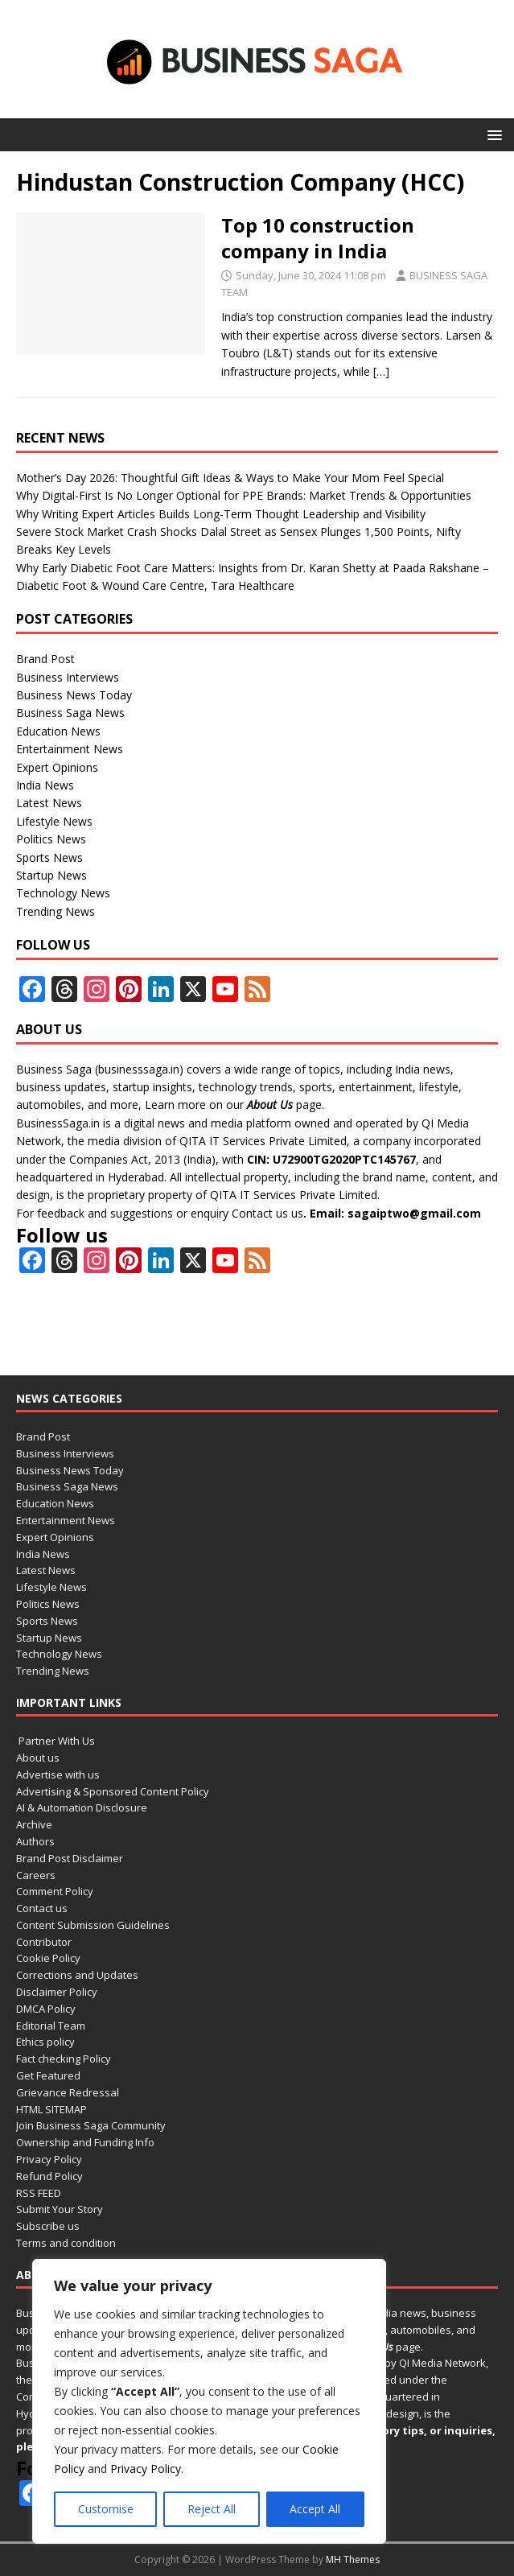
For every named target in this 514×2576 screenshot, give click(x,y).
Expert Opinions (57, 767)
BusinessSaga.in (58, 1123)
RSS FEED (38, 2193)
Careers (36, 1875)
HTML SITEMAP (51, 2109)
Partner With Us (55, 1740)
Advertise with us (58, 1774)
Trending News (55, 911)
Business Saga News (70, 712)
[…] (381, 371)
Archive (34, 1824)
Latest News (49, 802)
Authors (35, 1841)
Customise (106, 2508)
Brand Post (45, 658)
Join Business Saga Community (91, 2125)
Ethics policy (45, 2041)
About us (38, 1757)
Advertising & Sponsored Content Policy (112, 1791)
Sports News (49, 857)
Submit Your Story (59, 2209)
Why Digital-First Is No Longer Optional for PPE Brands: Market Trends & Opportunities (243, 495)
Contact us (260, 1213)
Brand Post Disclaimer (69, 1858)
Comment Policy (54, 1891)
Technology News (63, 893)
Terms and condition (66, 2243)
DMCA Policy (46, 2008)
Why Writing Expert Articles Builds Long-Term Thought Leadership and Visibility (221, 513)
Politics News (51, 839)
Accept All (315, 2508)
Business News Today (74, 695)
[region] (209, 2401)
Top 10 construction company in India (317, 237)
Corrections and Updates (77, 1975)
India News (45, 785)
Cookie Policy (48, 1958)
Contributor (44, 1942)
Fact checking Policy (63, 2058)
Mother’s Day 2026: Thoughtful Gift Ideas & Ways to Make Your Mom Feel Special (230, 477)
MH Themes (353, 2559)
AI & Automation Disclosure (81, 1807)
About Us (270, 1104)
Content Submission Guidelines (93, 1925)
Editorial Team (50, 2025)
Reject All (211, 2508)
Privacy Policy (145, 2468)
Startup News (51, 875)
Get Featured (48, 2075)
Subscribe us (48, 2226)
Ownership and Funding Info (85, 2142)
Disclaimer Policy (56, 1992)
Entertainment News (69, 748)
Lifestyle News (54, 821)
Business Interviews (67, 677)
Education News (58, 731)
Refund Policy (49, 2176)
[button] (492, 134)
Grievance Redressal (67, 2092)
